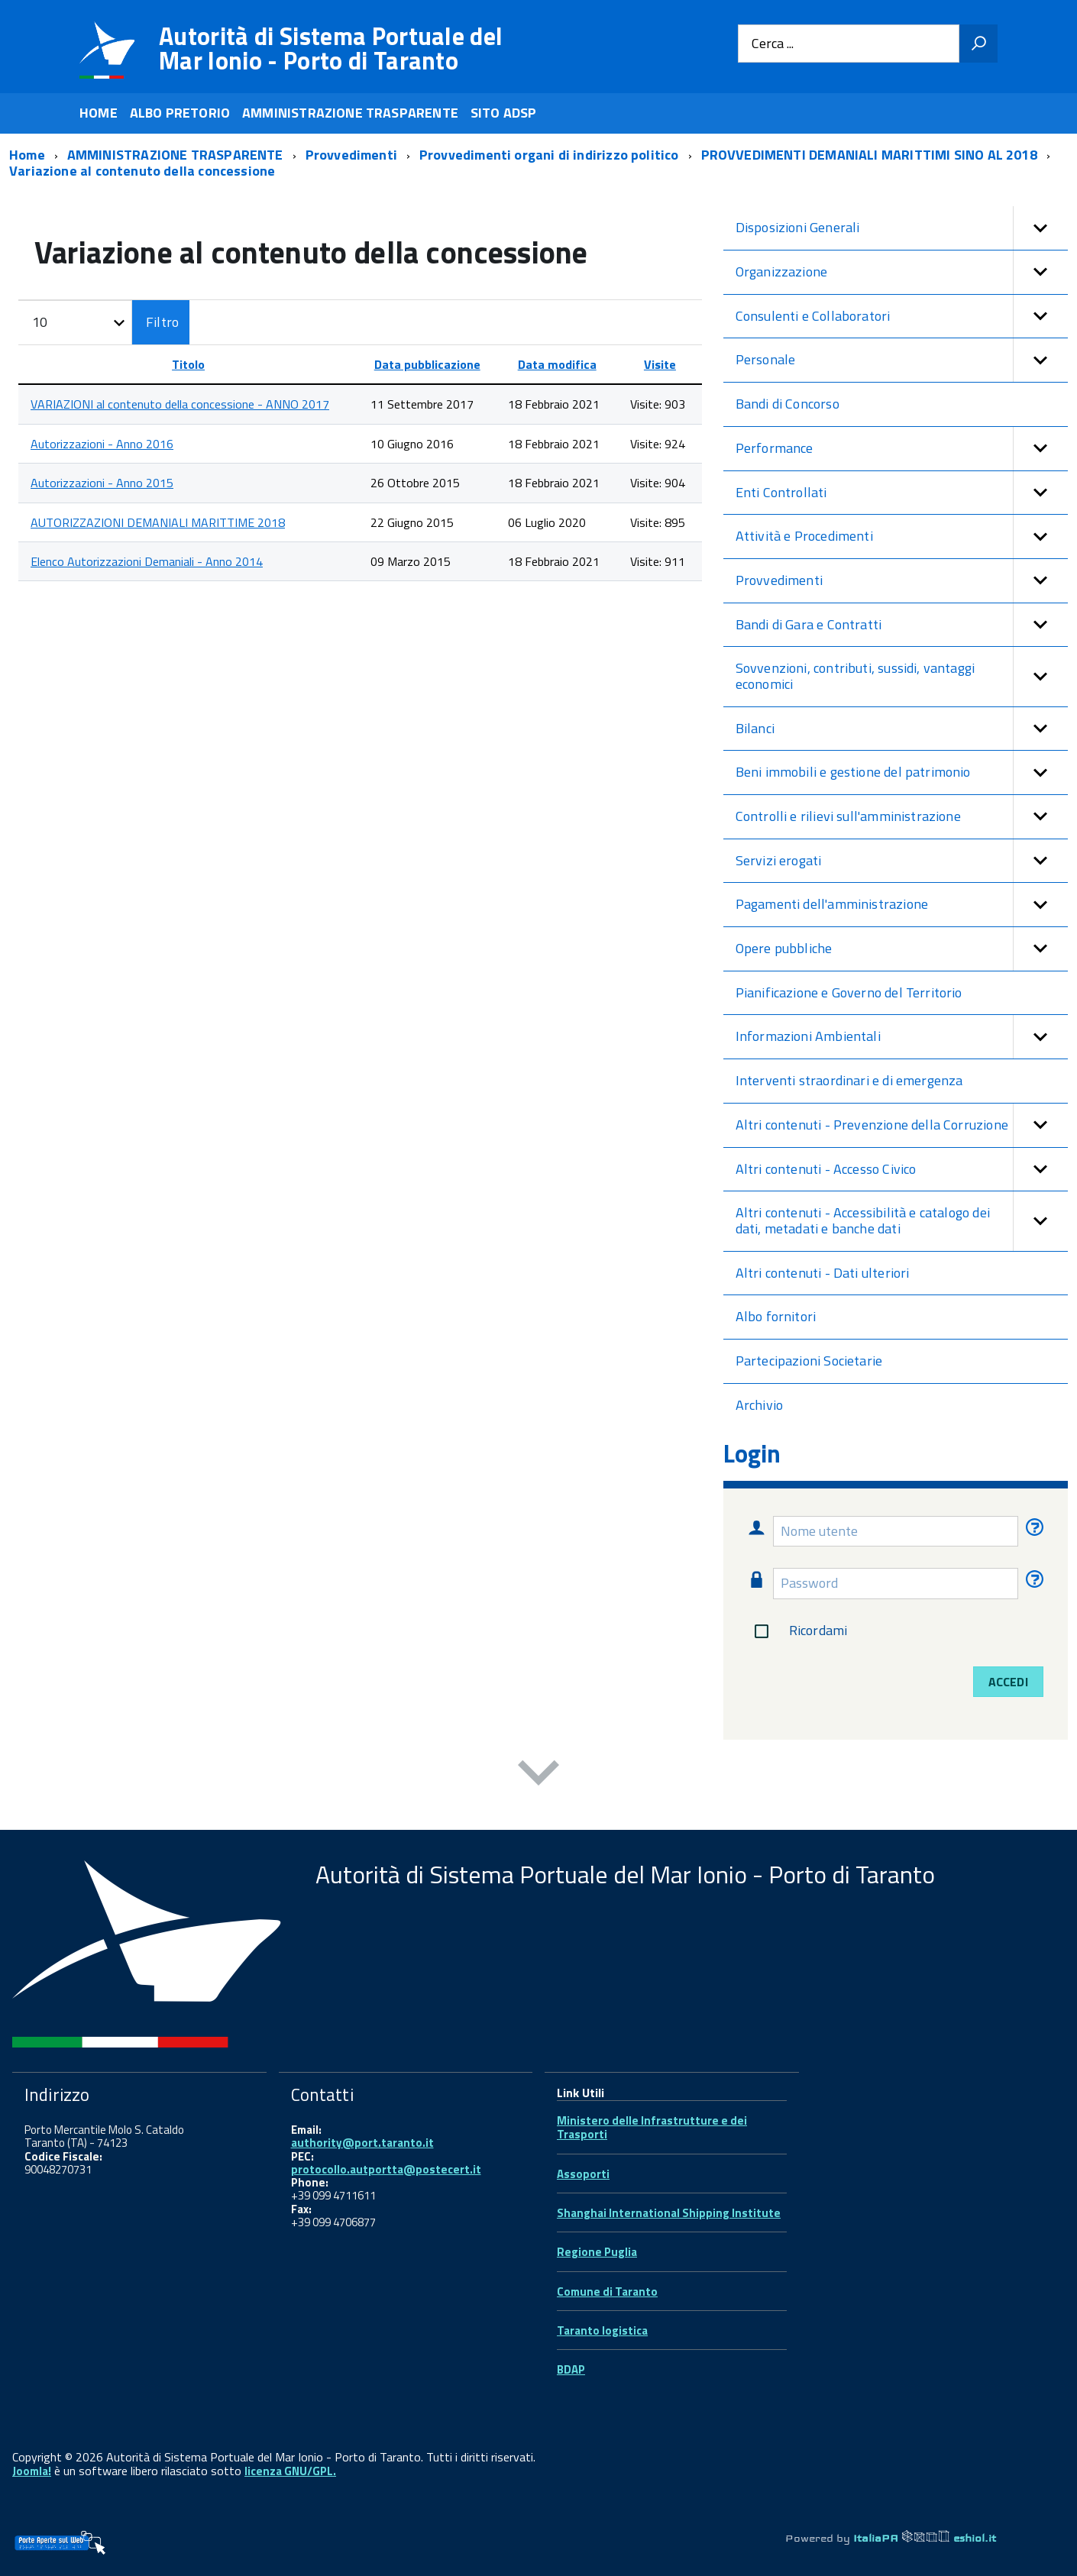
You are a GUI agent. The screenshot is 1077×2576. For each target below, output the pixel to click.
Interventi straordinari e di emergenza (849, 1080)
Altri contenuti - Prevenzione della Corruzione (902, 1125)
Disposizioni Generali (902, 228)
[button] (1040, 228)
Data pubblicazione (427, 364)
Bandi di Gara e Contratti (902, 625)
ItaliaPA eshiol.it (924, 2538)
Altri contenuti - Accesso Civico (902, 1169)
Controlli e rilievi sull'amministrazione (902, 817)
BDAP (571, 2369)
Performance (902, 448)
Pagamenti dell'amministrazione (902, 904)
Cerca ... (773, 44)
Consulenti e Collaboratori (902, 316)
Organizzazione (902, 272)
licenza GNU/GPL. (290, 2471)
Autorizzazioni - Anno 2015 (102, 483)
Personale (902, 360)
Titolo (188, 364)
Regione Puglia (597, 2252)
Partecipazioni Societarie (809, 1360)
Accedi (1008, 1682)
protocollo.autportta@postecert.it (386, 2169)
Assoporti (583, 2174)
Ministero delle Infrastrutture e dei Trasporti (652, 2127)
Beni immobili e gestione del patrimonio (902, 772)
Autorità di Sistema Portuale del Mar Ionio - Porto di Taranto (331, 48)
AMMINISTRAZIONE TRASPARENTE (350, 112)
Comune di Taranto (607, 2291)
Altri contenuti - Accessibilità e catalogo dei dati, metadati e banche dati (902, 1220)
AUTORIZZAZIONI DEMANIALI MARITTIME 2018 (158, 522)
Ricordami (798, 1631)
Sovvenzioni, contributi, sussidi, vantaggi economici (902, 676)
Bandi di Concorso (787, 403)
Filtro (162, 322)
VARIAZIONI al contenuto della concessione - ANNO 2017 (180, 404)
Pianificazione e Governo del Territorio (849, 992)
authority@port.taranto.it (362, 2142)
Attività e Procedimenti (902, 536)
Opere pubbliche (902, 949)
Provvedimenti (902, 581)
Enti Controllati (902, 493)
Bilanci (902, 729)
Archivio (759, 1405)
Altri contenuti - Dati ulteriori (823, 1272)
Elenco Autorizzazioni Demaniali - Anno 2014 (147, 561)
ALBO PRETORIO (180, 112)
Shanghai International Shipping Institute (669, 2213)
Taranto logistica (602, 2330)
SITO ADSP (504, 112)
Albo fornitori (776, 1316)
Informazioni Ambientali (902, 1037)
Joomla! (31, 2471)
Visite (660, 364)
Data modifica (557, 364)
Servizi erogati (902, 861)
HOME (98, 112)
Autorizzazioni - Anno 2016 (102, 444)
